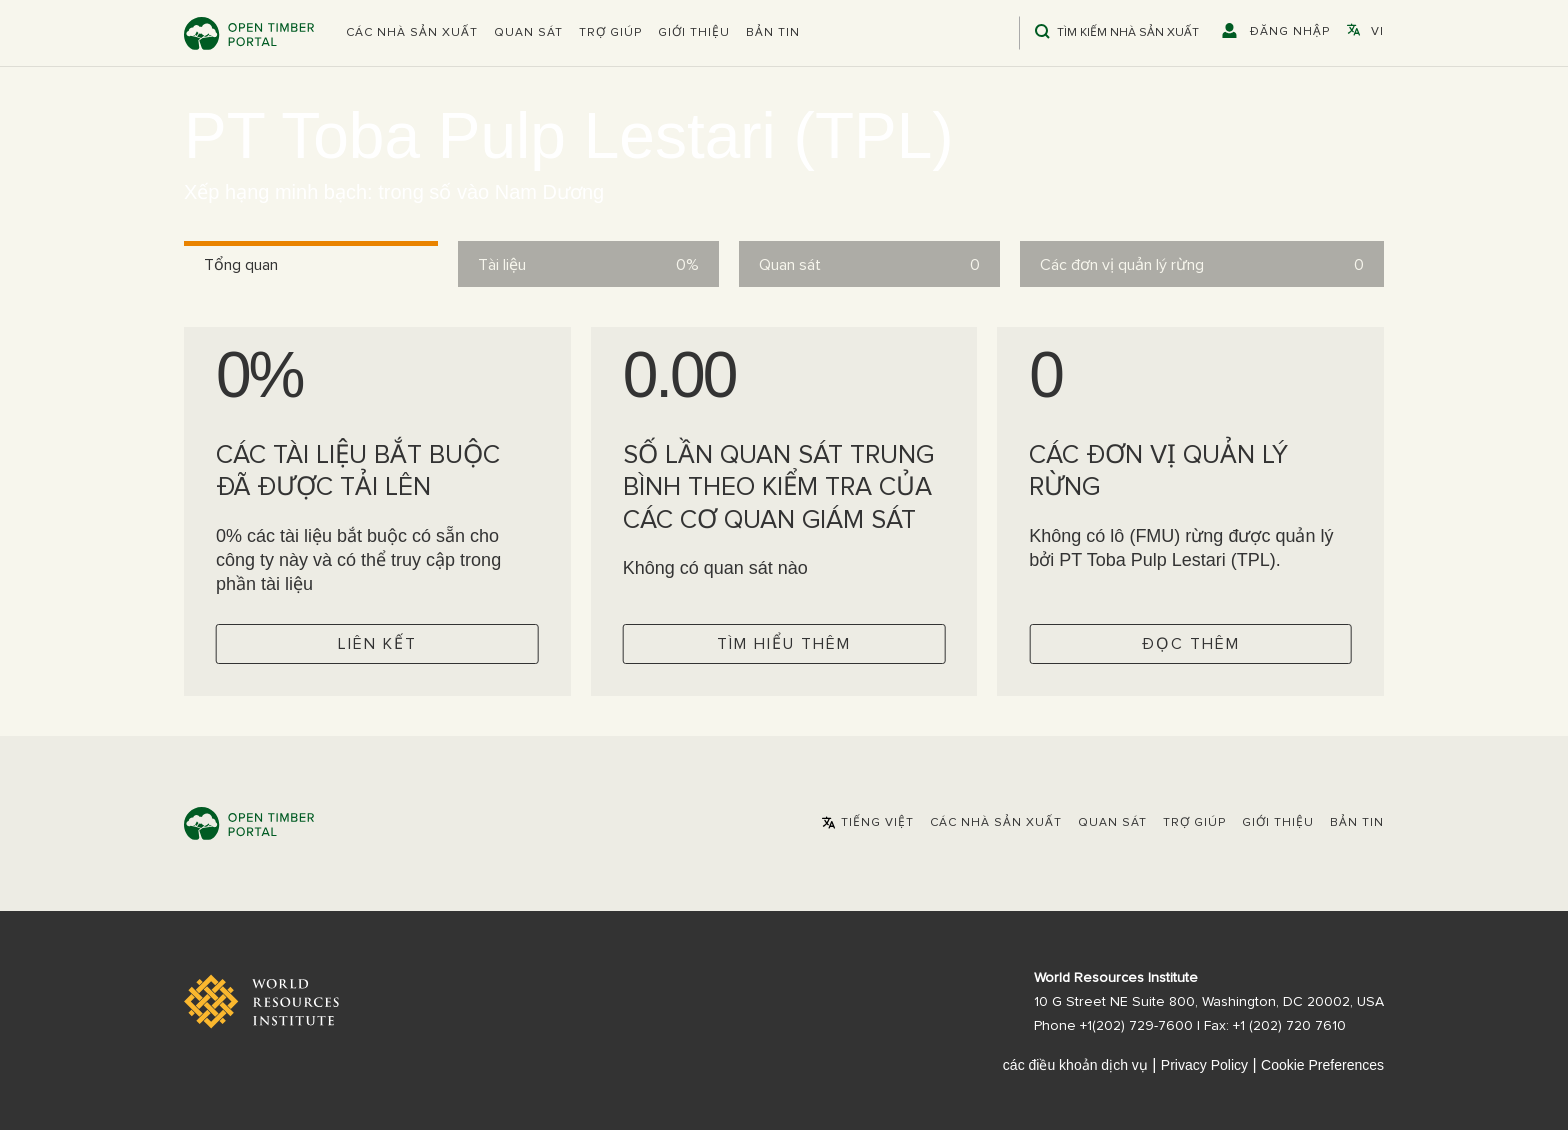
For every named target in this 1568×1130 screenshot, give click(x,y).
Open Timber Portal (249, 33)
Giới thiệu (694, 33)
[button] (412, 33)
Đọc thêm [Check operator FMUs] (1191, 644)
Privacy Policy (1204, 1065)
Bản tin (773, 33)
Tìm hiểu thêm (784, 644)
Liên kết (377, 644)
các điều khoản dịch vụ (1075, 1065)
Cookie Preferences (1322, 1065)
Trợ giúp (610, 33)
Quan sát (528, 33)
